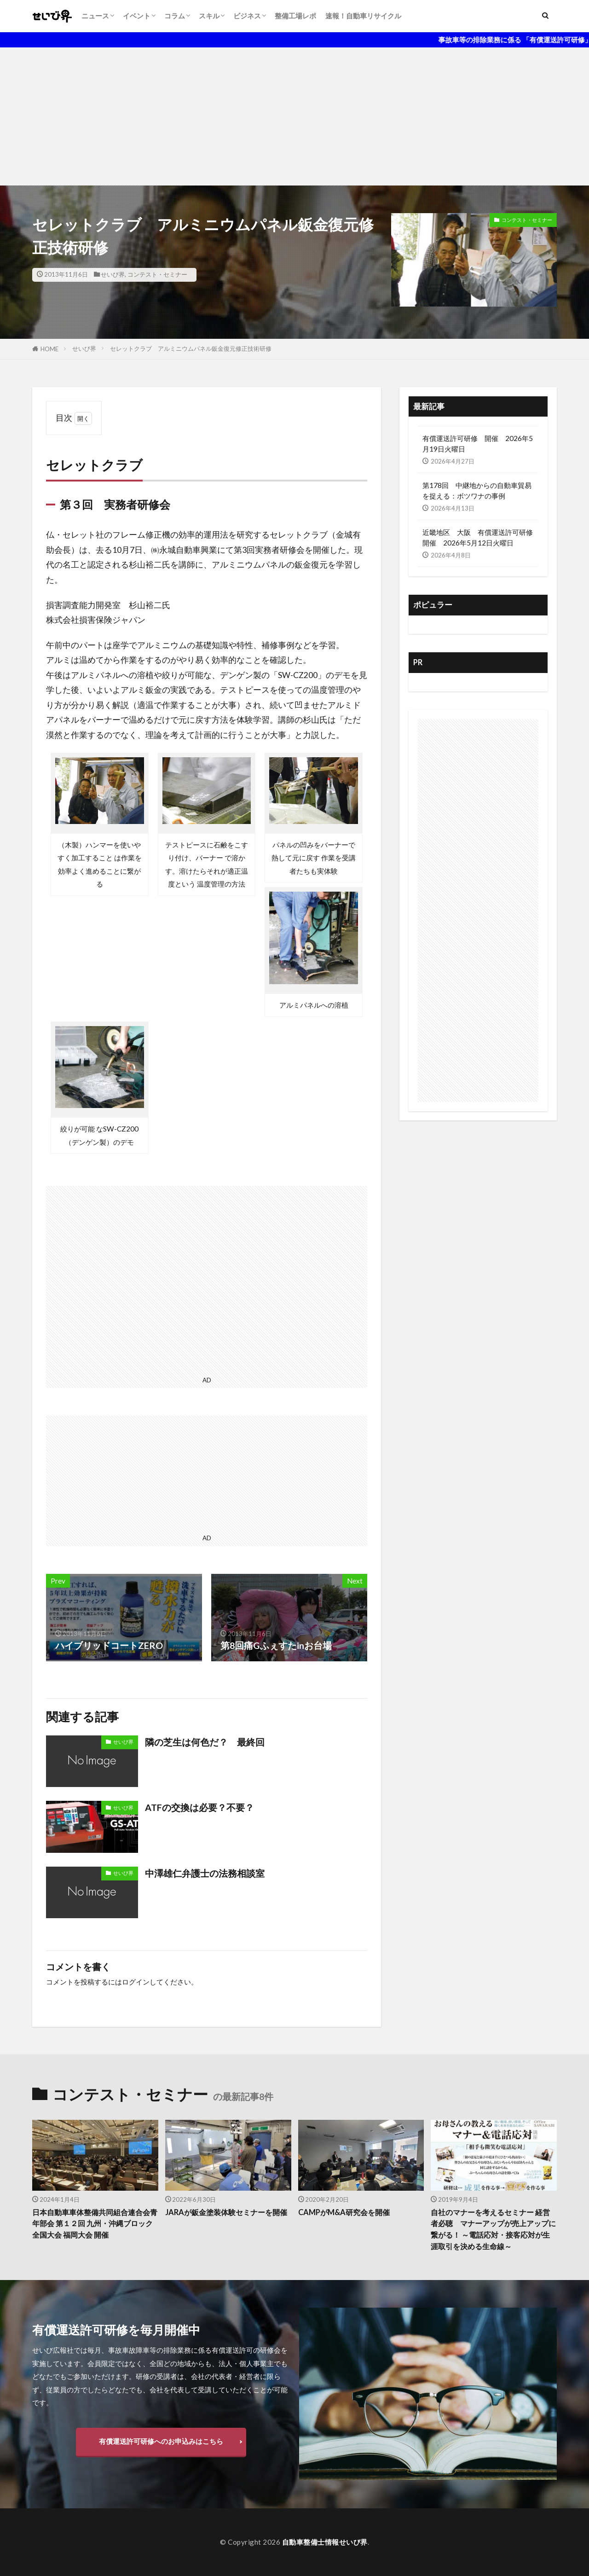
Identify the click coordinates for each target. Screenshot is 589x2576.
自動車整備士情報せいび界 (325, 2542)
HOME (49, 349)
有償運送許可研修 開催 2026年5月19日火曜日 (477, 443)
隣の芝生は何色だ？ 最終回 (205, 1741)
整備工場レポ (295, 16)
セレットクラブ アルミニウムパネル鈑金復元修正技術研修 (190, 348)
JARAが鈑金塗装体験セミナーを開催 (225, 2218)
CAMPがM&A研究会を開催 (345, 2212)
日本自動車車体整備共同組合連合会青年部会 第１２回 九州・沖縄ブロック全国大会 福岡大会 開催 (94, 2224)
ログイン (136, 1982)
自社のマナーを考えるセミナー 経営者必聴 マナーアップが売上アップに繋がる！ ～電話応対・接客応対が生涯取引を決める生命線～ (493, 2229)
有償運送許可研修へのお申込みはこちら (161, 2441)
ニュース (95, 16)
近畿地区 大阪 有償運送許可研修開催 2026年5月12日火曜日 (477, 537)
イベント (136, 16)
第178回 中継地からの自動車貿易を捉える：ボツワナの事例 (476, 490)
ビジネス (247, 16)
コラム (174, 16)
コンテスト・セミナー (157, 274)
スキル (209, 16)
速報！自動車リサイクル (363, 16)
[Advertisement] (294, 116)
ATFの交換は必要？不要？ (199, 1807)
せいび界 (113, 274)
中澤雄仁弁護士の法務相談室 (205, 1873)
